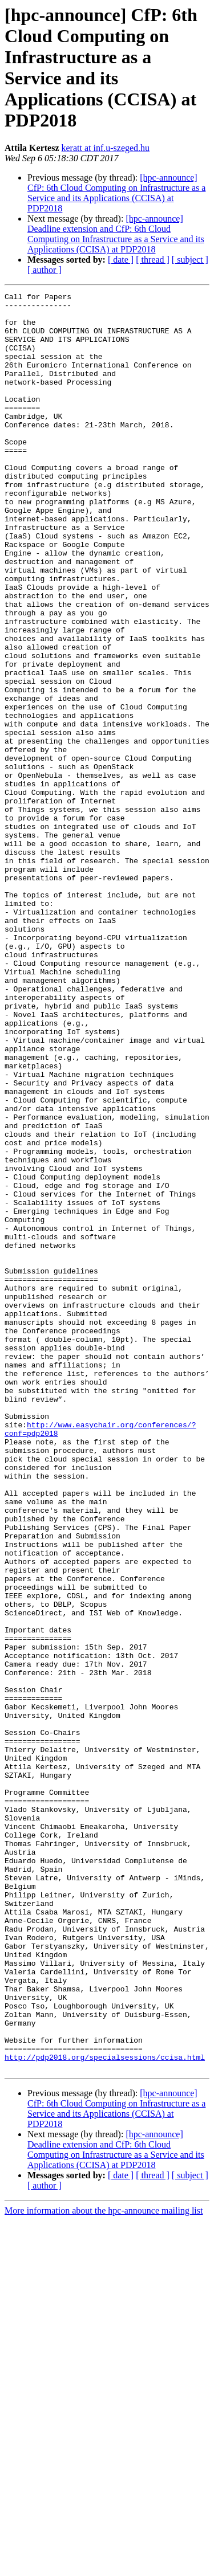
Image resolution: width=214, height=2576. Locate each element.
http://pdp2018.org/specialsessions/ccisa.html (105, 2411)
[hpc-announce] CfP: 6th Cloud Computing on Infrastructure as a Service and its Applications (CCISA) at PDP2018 (116, 193)
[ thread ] (152, 259)
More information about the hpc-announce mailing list (104, 2566)
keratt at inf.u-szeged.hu (106, 148)
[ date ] (121, 259)
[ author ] (44, 270)
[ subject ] (190, 259)
